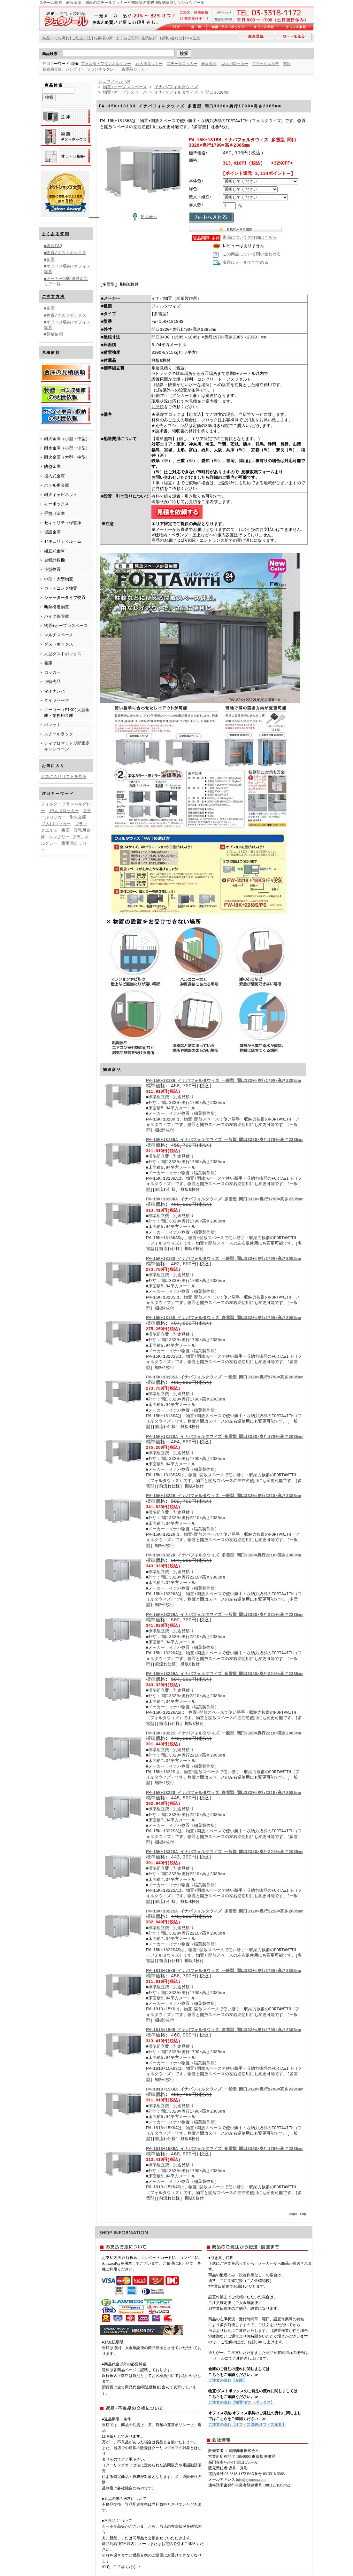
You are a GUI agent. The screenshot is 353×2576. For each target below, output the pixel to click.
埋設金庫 (52, 532)
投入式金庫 (54, 476)
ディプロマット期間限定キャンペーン (67, 745)
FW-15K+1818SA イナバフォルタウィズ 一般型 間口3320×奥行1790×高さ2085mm (224, 1378)
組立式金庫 (54, 551)
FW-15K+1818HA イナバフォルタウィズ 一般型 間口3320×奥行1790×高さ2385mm (224, 1140)
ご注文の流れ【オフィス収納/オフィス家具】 (247, 2425)
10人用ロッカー (149, 63)
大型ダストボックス (62, 653)
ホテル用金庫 (56, 485)
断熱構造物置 (56, 606)
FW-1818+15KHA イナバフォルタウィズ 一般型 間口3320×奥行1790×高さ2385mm (224, 2090)
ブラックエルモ (266, 63)
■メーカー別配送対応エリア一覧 (66, 281)
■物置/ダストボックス (65, 252)
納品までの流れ (55, 38)
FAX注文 (192, 38)
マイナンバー (56, 691)
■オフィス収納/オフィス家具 (67, 268)
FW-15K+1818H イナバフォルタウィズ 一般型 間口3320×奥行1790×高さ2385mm (223, 1081)
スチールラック (58, 734)
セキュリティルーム (62, 541)
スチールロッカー (182, 63)
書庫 (287, 63)
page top (297, 2214)
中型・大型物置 (58, 579)
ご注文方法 (53, 296)
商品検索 (50, 53)
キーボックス (56, 504)
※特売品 (52, 681)
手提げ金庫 (54, 513)
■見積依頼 (53, 334)
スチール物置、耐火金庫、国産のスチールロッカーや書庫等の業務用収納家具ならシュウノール (121, 3)
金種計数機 (54, 560)
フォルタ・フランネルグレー (107, 63)
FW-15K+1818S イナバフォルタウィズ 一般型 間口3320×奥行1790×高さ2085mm (223, 1259)
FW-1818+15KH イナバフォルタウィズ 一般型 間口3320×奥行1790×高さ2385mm (223, 1971)
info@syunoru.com (251, 2480)
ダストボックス (58, 644)
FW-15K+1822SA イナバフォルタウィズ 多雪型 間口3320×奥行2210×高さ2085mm (224, 1912)
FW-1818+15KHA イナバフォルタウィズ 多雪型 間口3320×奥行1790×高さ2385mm (224, 2149)
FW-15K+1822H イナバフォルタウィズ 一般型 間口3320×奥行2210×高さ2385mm (223, 1496)
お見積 (157, 407)
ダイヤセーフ (56, 700)
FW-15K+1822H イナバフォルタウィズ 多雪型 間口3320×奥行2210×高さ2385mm (223, 1556)
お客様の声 (103, 38)
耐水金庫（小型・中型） (67, 448)
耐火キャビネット (60, 494)
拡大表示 (143, 216)
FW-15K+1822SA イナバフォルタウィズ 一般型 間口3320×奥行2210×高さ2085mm (224, 1852)
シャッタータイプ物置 (65, 597)
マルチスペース (58, 635)
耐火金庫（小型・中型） (67, 438)
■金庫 (49, 259)
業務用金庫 (52, 69)
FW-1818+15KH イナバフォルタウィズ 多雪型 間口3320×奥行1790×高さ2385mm (223, 2030)
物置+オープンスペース (66, 625)
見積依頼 (149, 38)
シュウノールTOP (114, 81)
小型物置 (52, 569)
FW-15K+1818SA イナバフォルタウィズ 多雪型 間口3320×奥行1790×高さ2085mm (224, 1437)
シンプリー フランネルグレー (91, 69)
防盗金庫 (52, 466)
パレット (52, 724)
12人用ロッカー (235, 63)
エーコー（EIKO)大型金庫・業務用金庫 (66, 712)
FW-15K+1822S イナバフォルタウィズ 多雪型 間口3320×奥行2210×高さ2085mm (223, 1793)
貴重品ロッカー (135, 69)
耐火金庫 (209, 63)
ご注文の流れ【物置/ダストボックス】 (241, 2403)
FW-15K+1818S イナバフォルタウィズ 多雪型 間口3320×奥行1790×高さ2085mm (223, 1318)
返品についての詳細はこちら (250, 238)
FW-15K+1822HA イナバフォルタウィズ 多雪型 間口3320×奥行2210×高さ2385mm (224, 1674)
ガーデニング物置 (60, 588)
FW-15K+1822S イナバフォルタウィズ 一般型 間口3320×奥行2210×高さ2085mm (223, 1734)
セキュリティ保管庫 (62, 522)
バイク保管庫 (56, 616)
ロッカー (52, 672)
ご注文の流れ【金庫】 (227, 2381)
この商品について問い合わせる (252, 255)
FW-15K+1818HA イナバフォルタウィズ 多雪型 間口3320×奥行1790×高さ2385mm (224, 1200)
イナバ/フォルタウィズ (176, 87)
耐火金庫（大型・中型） (67, 457)
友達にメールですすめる (245, 263)
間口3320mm (216, 92)
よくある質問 (55, 234)
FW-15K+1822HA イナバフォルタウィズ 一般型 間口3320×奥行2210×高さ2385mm (224, 1615)
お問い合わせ (170, 38)
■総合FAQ (53, 245)
